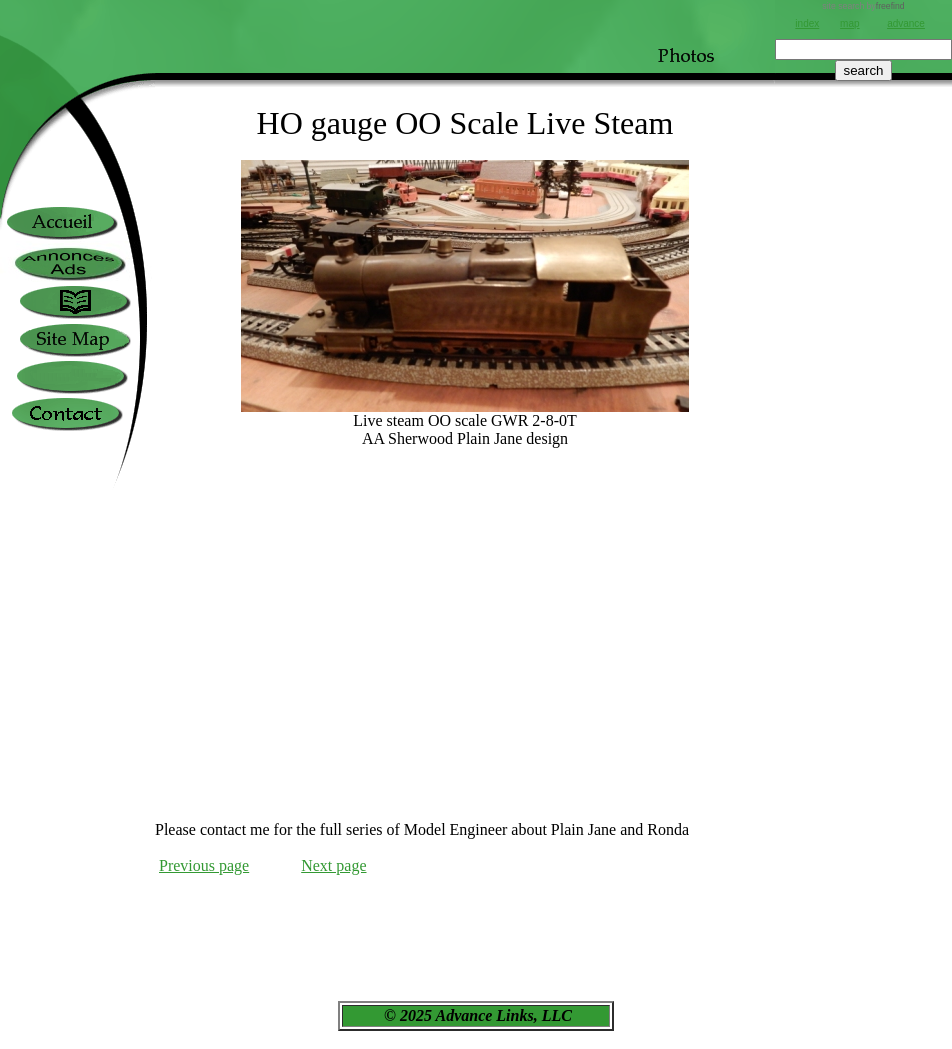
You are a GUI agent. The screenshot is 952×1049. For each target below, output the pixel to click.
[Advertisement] (863, 481)
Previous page (204, 865)
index (807, 23)
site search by (863, 6)
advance (906, 23)
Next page (333, 865)
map (849, 23)
